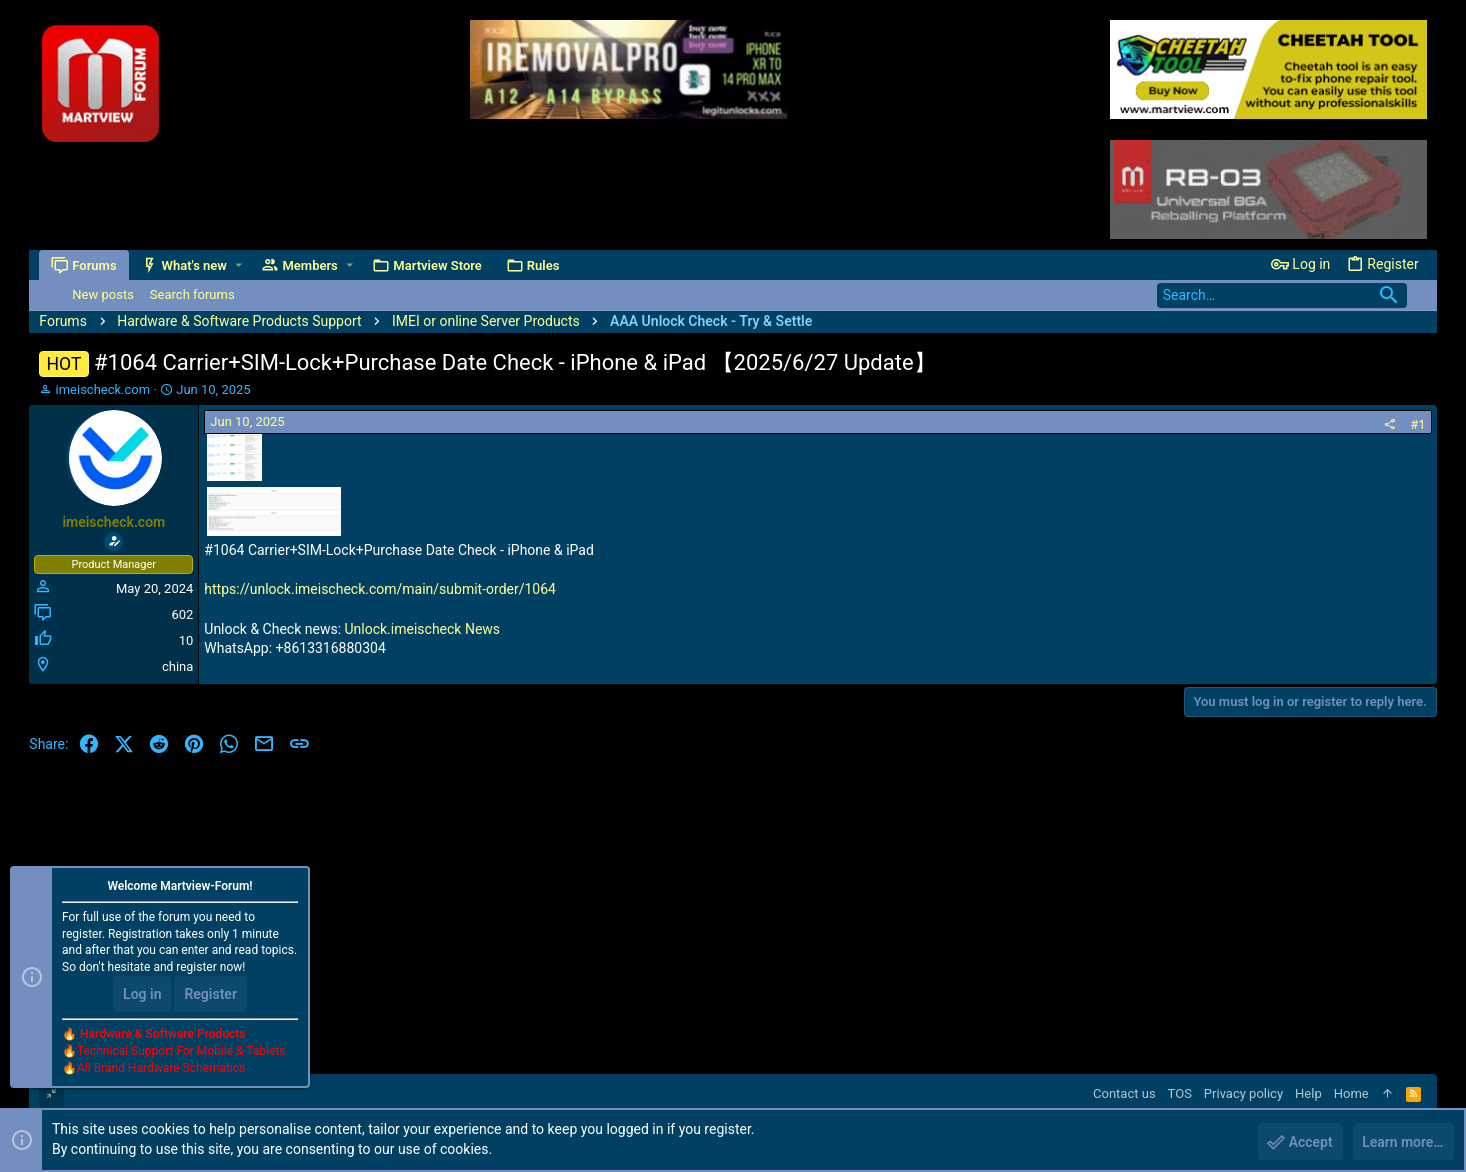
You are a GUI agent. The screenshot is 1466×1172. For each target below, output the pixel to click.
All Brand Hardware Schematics (161, 1068)
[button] (238, 265)
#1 (1417, 424)
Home (1351, 1093)
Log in (142, 994)
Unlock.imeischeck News (423, 629)
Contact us (1124, 1093)
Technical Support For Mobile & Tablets (181, 1051)
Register (210, 994)
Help (1308, 1093)
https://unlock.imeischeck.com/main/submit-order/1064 (380, 589)
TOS (1180, 1093)
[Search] (1282, 295)
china (177, 666)
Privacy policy (1243, 1093)
